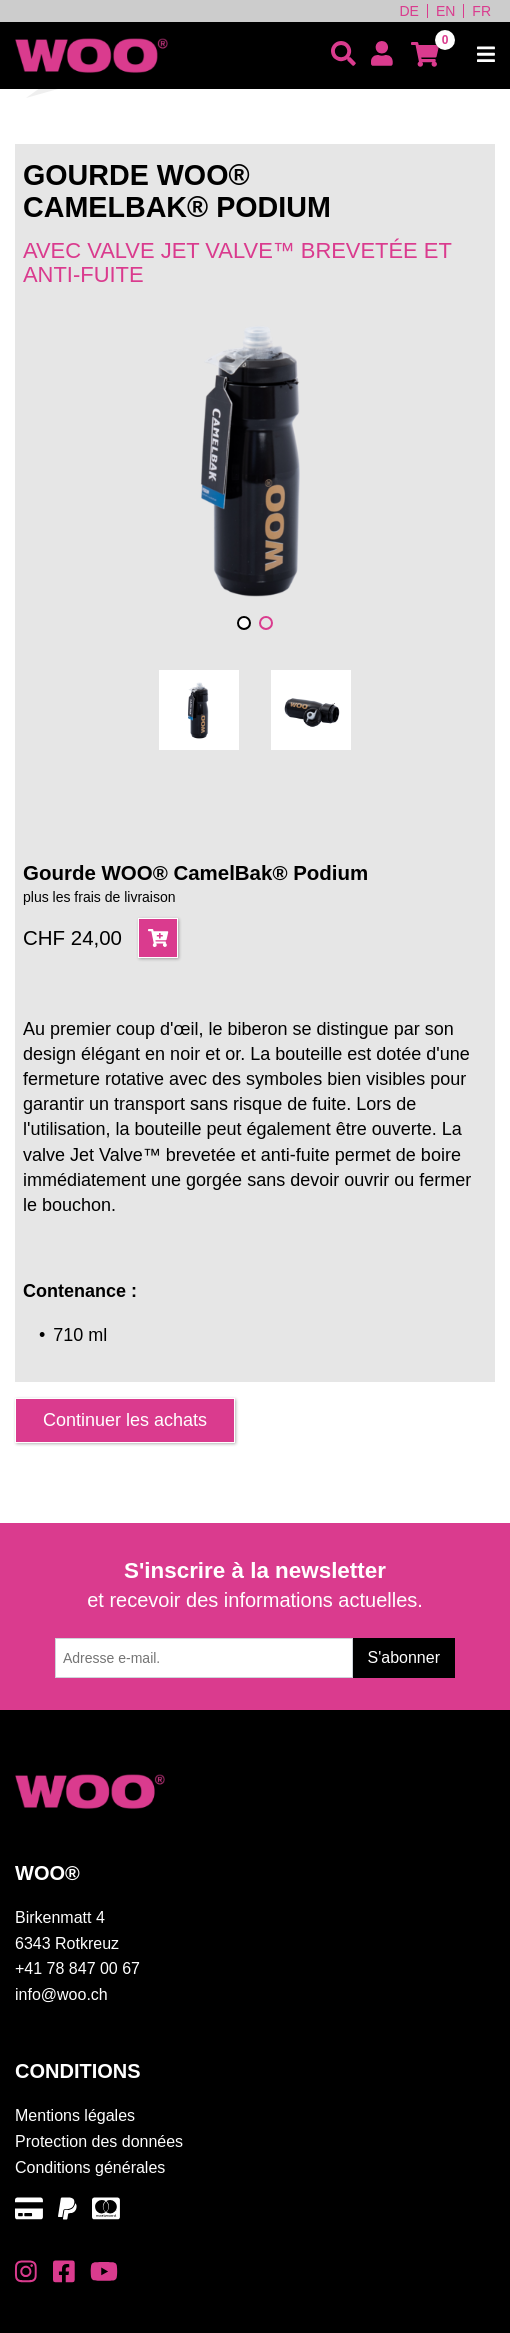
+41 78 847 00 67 (77, 1968)
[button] (244, 623)
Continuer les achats (125, 1420)
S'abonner (404, 1657)
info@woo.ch (61, 1994)
